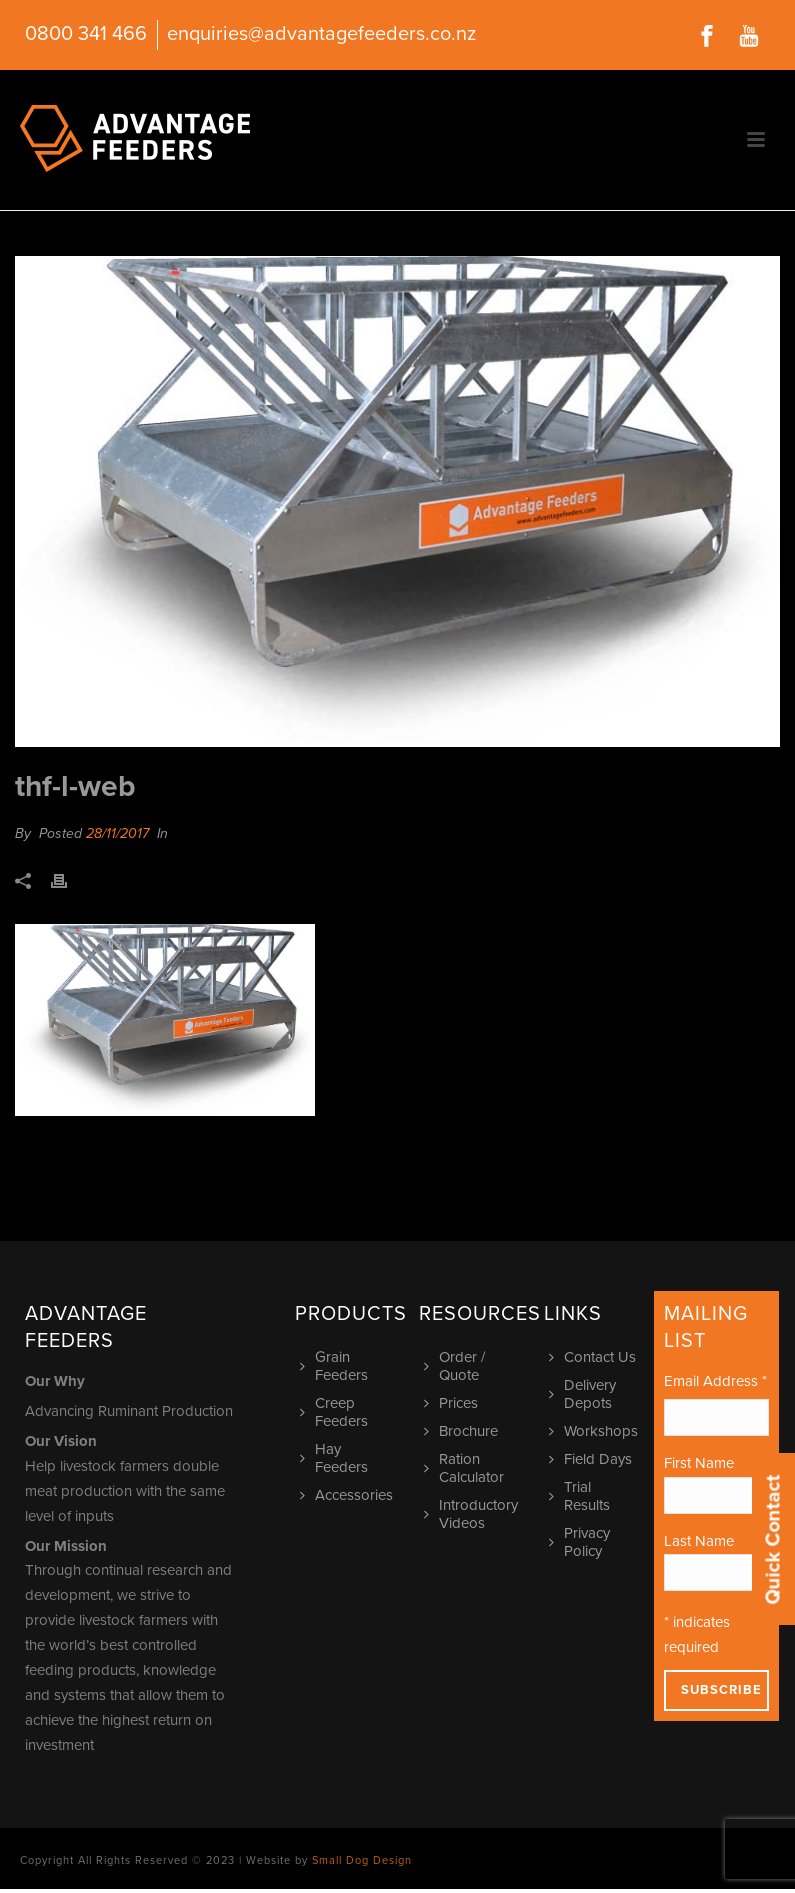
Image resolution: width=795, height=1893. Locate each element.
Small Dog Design (362, 1860)
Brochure (463, 1431)
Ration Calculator (466, 1468)
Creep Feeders (336, 1412)
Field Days (593, 1459)
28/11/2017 (117, 833)
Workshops (596, 1431)
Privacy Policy (582, 1542)
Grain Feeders (336, 1366)
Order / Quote (457, 1366)
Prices (453, 1403)
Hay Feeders (336, 1458)
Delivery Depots (585, 1394)
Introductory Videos (473, 1514)
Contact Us (595, 1357)
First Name (699, 1463)
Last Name (699, 1541)
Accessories (349, 1495)
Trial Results (582, 1496)
